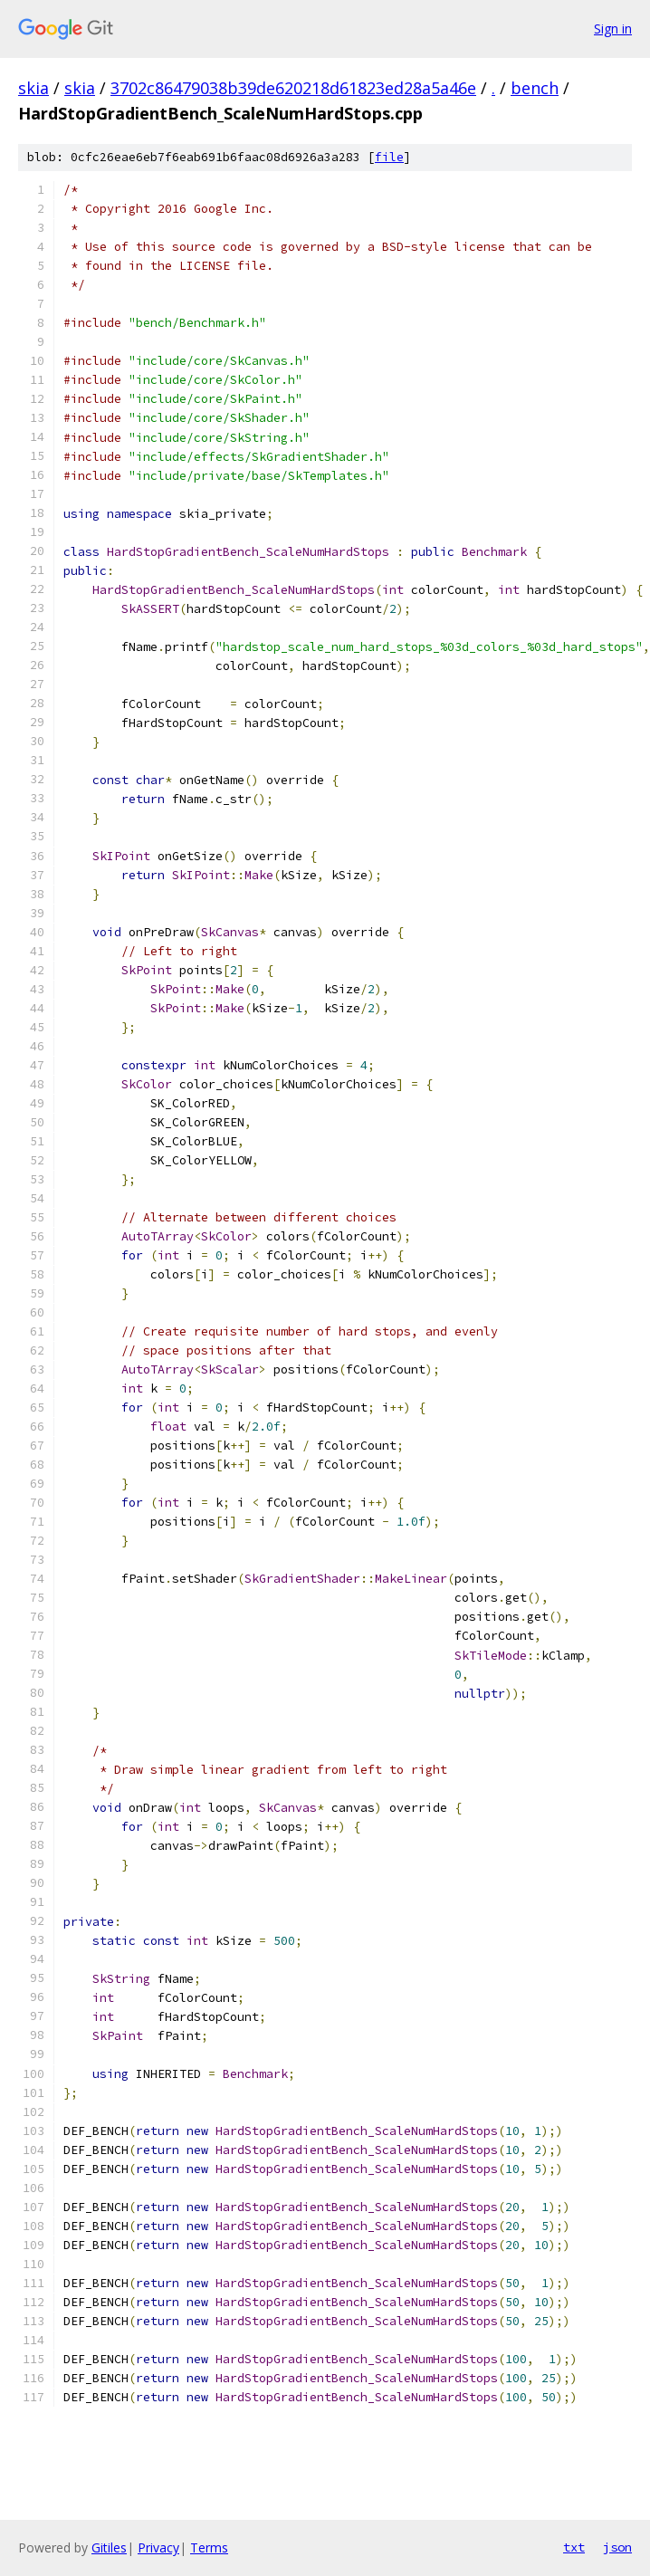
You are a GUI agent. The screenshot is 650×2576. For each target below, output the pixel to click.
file (389, 157)
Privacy (158, 2547)
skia (33, 88)
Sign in (613, 28)
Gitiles (109, 2547)
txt (574, 2547)
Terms (209, 2547)
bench (535, 88)
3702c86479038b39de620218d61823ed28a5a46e (293, 88)
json (617, 2547)
